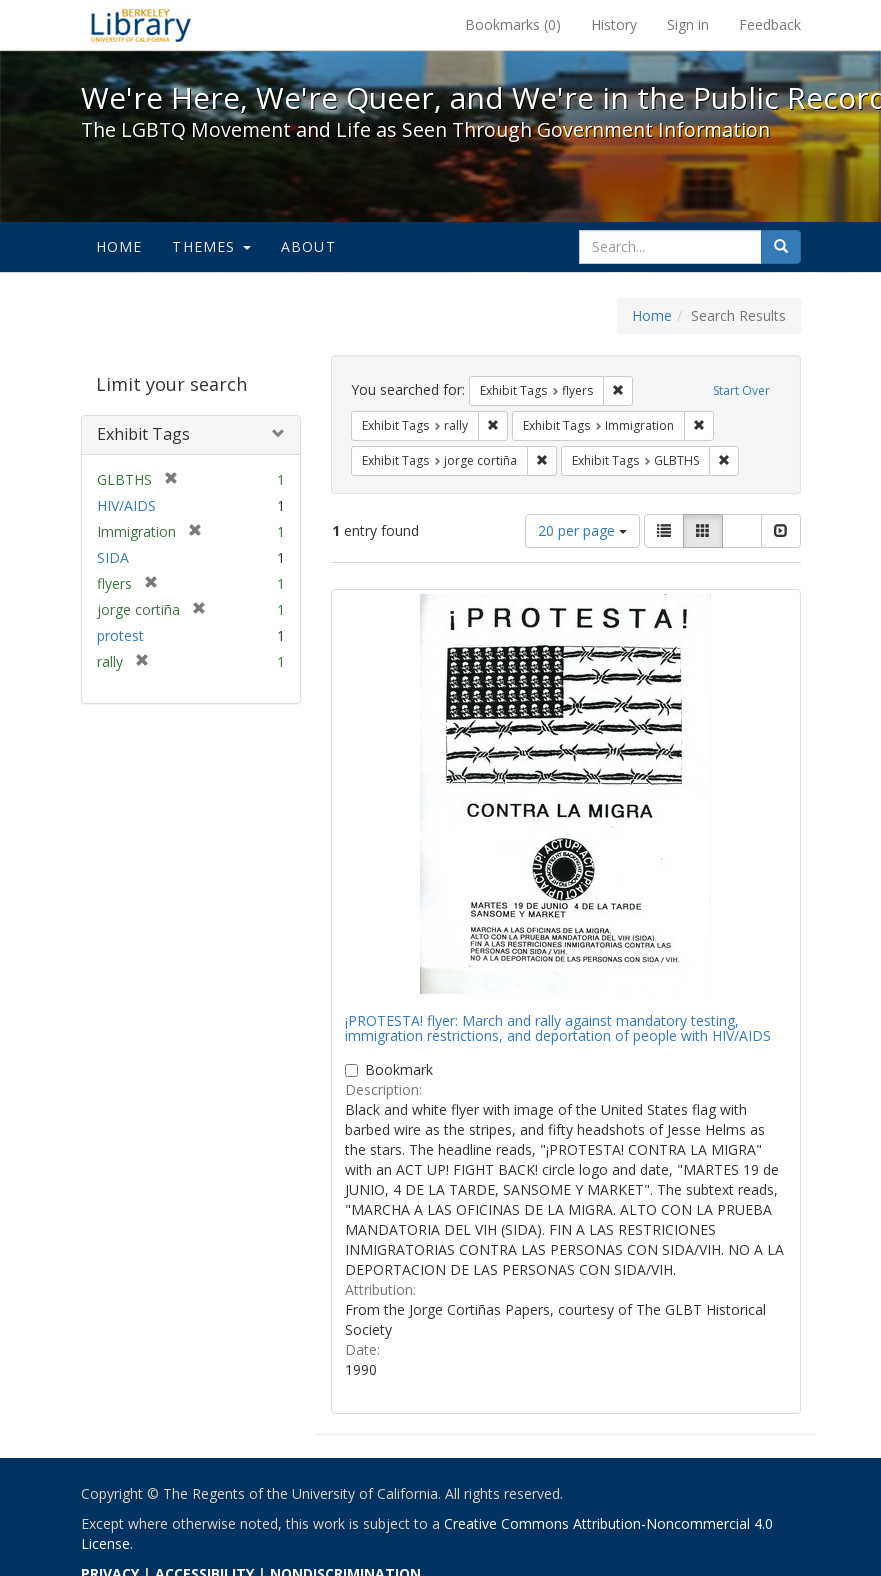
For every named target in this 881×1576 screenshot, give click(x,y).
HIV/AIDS (126, 505)
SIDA (113, 557)
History (614, 24)
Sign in (688, 24)
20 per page (582, 530)
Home (119, 246)
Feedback (770, 24)
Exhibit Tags (143, 434)
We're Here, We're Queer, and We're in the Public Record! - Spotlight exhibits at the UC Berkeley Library (141, 25)
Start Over (741, 390)
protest (120, 635)
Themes (211, 246)
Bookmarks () (513, 24)
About (308, 246)
